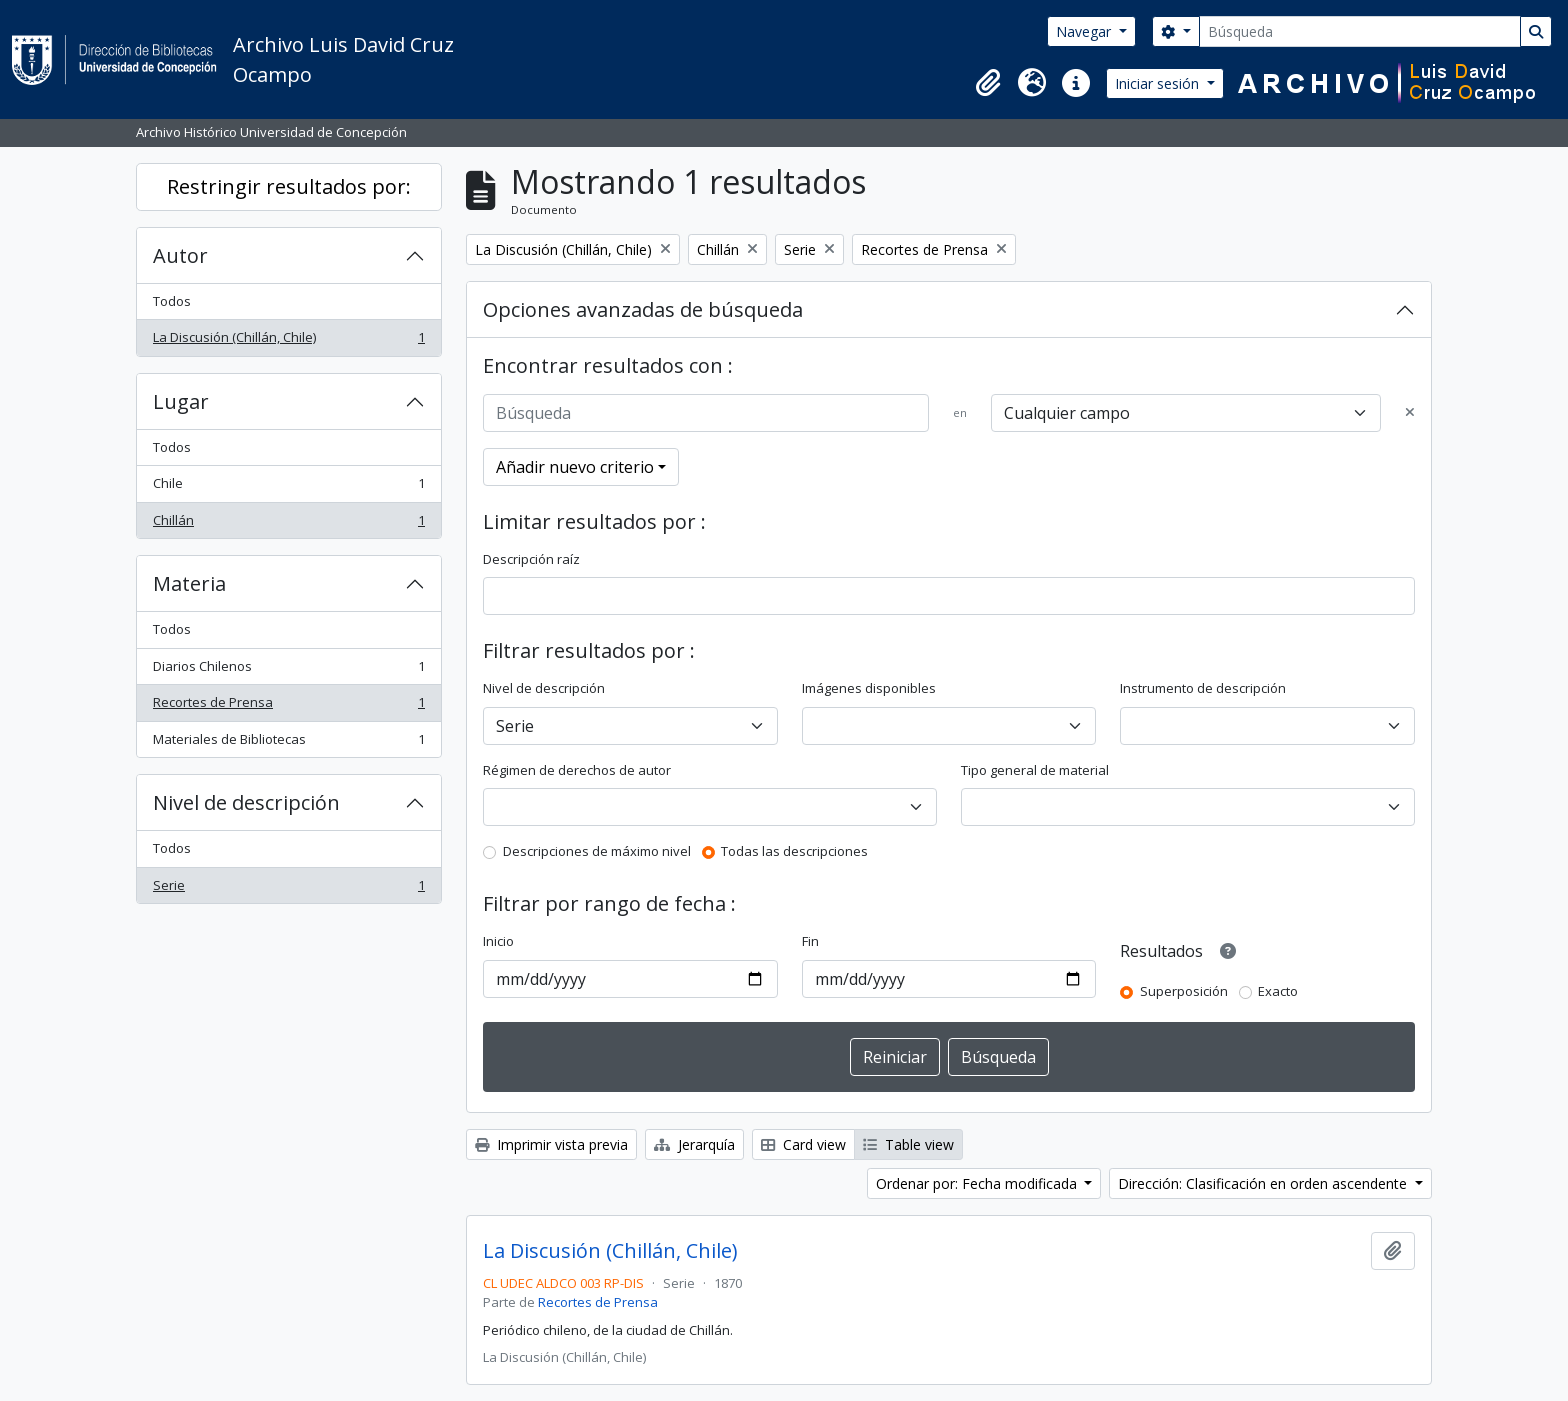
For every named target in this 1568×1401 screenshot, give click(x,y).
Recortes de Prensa (288, 706)
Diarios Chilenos (288, 670)
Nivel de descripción (246, 802)
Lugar (181, 401)
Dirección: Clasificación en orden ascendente (1264, 1183)
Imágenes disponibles (869, 688)
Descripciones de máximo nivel (597, 851)
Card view (803, 1144)
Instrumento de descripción (1203, 688)
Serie (288, 889)
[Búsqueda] (1360, 31)
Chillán (288, 524)
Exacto (1278, 991)
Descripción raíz (531, 559)
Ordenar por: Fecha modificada (978, 1183)
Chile (288, 487)
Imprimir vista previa (551, 1144)
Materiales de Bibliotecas (288, 743)
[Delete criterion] (1410, 413)
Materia (189, 583)
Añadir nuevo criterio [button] (575, 467)
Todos (172, 301)
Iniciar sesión (1159, 83)
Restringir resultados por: (289, 186)
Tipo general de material (1035, 770)
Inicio (498, 941)
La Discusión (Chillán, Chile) (288, 341)
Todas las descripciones (794, 851)
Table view (908, 1144)
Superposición (1184, 991)
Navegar (1085, 31)
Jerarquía (694, 1144)
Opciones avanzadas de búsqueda (643, 309)
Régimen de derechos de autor (577, 770)
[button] (988, 83)
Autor (180, 255)
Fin (810, 941)
